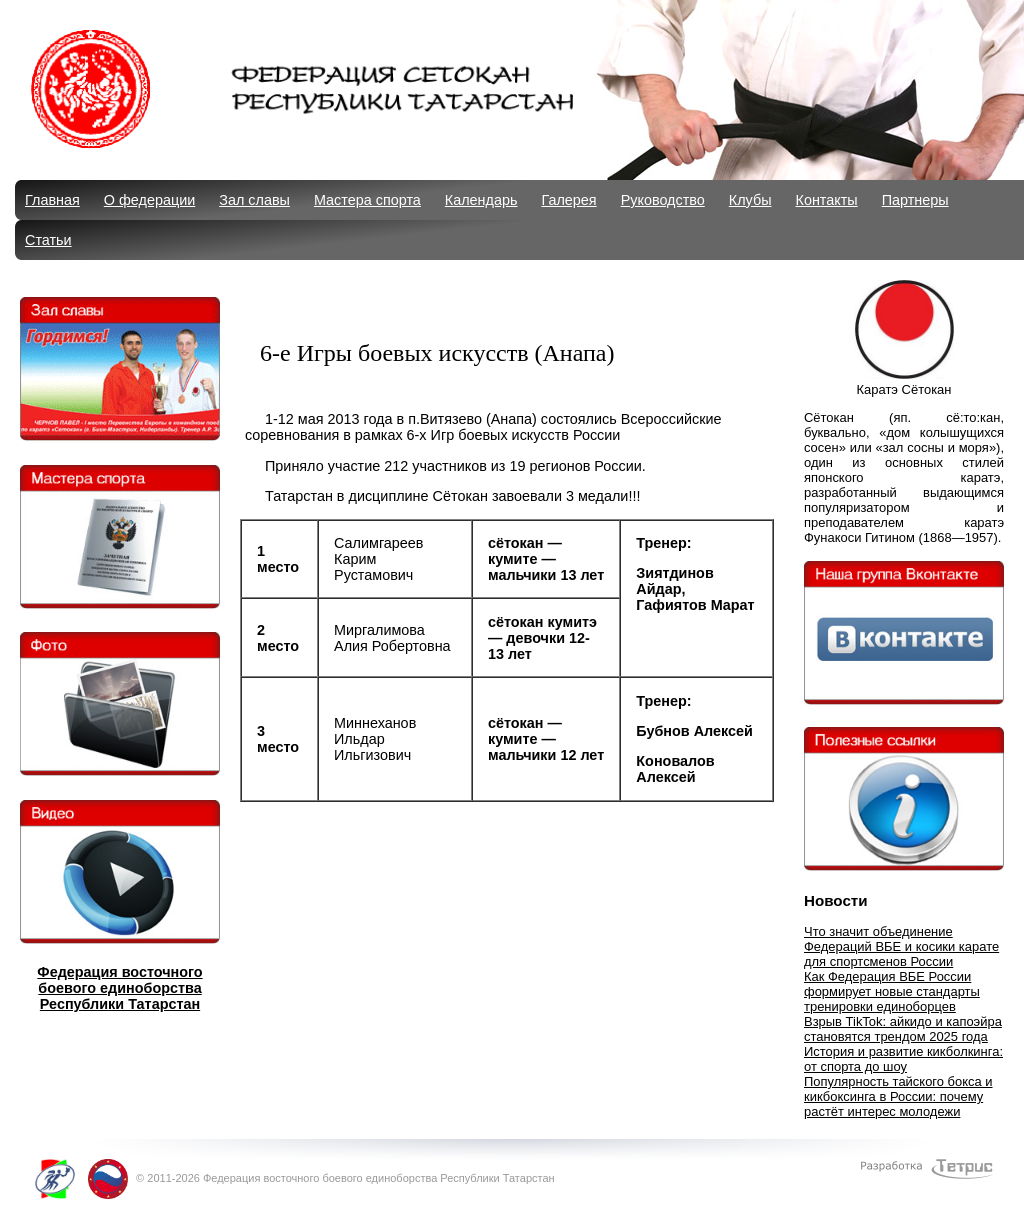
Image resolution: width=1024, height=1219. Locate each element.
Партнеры (915, 200)
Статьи (48, 240)
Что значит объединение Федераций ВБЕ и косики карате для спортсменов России (901, 946)
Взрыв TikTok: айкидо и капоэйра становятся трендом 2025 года (903, 1029)
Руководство (663, 200)
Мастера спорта (367, 200)
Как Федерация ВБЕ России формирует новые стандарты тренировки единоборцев (892, 991)
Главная (52, 200)
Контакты (827, 200)
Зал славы (254, 200)
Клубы (750, 200)
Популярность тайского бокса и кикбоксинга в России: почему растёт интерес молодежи (898, 1096)
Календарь (481, 200)
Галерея (568, 200)
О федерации (149, 200)
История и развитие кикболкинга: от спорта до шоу (903, 1059)
